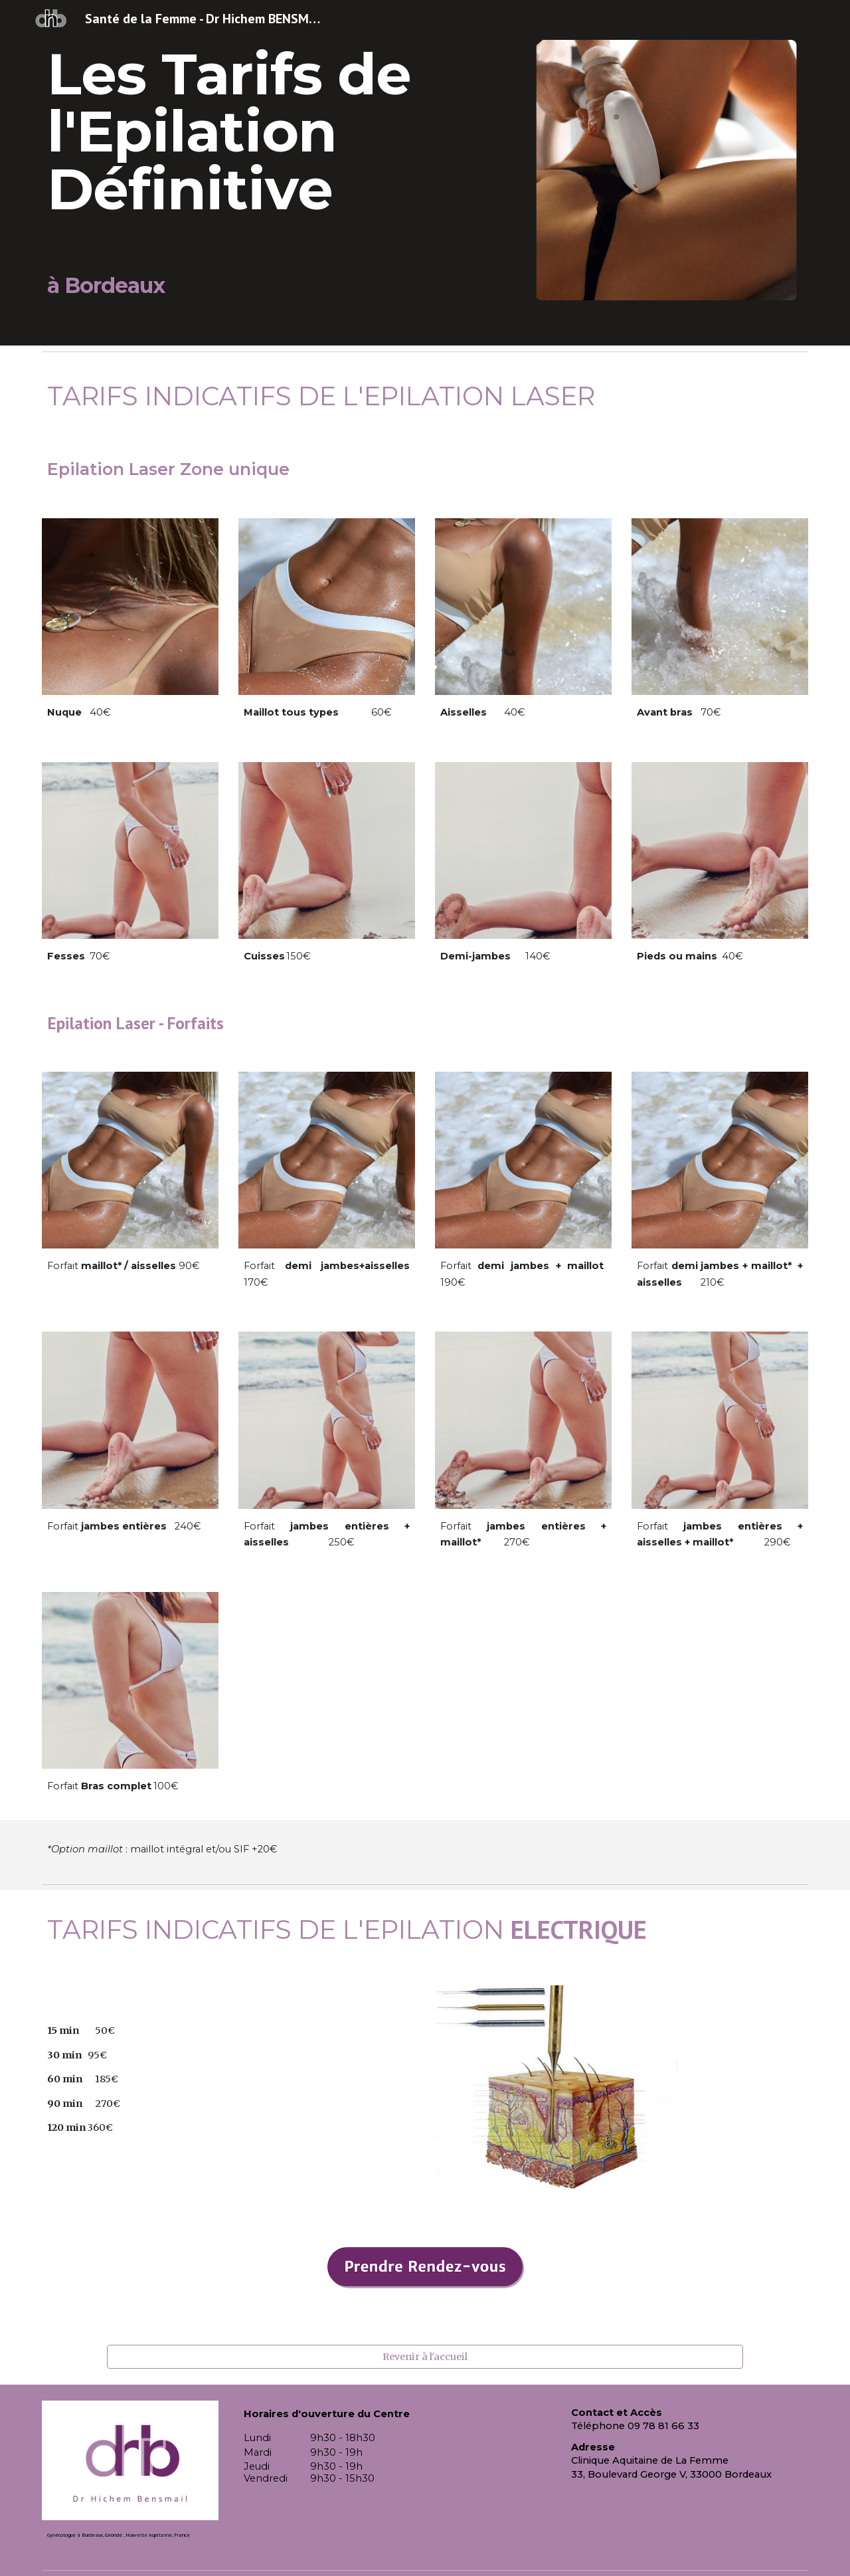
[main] (261, 173)
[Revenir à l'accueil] (425, 2356)
